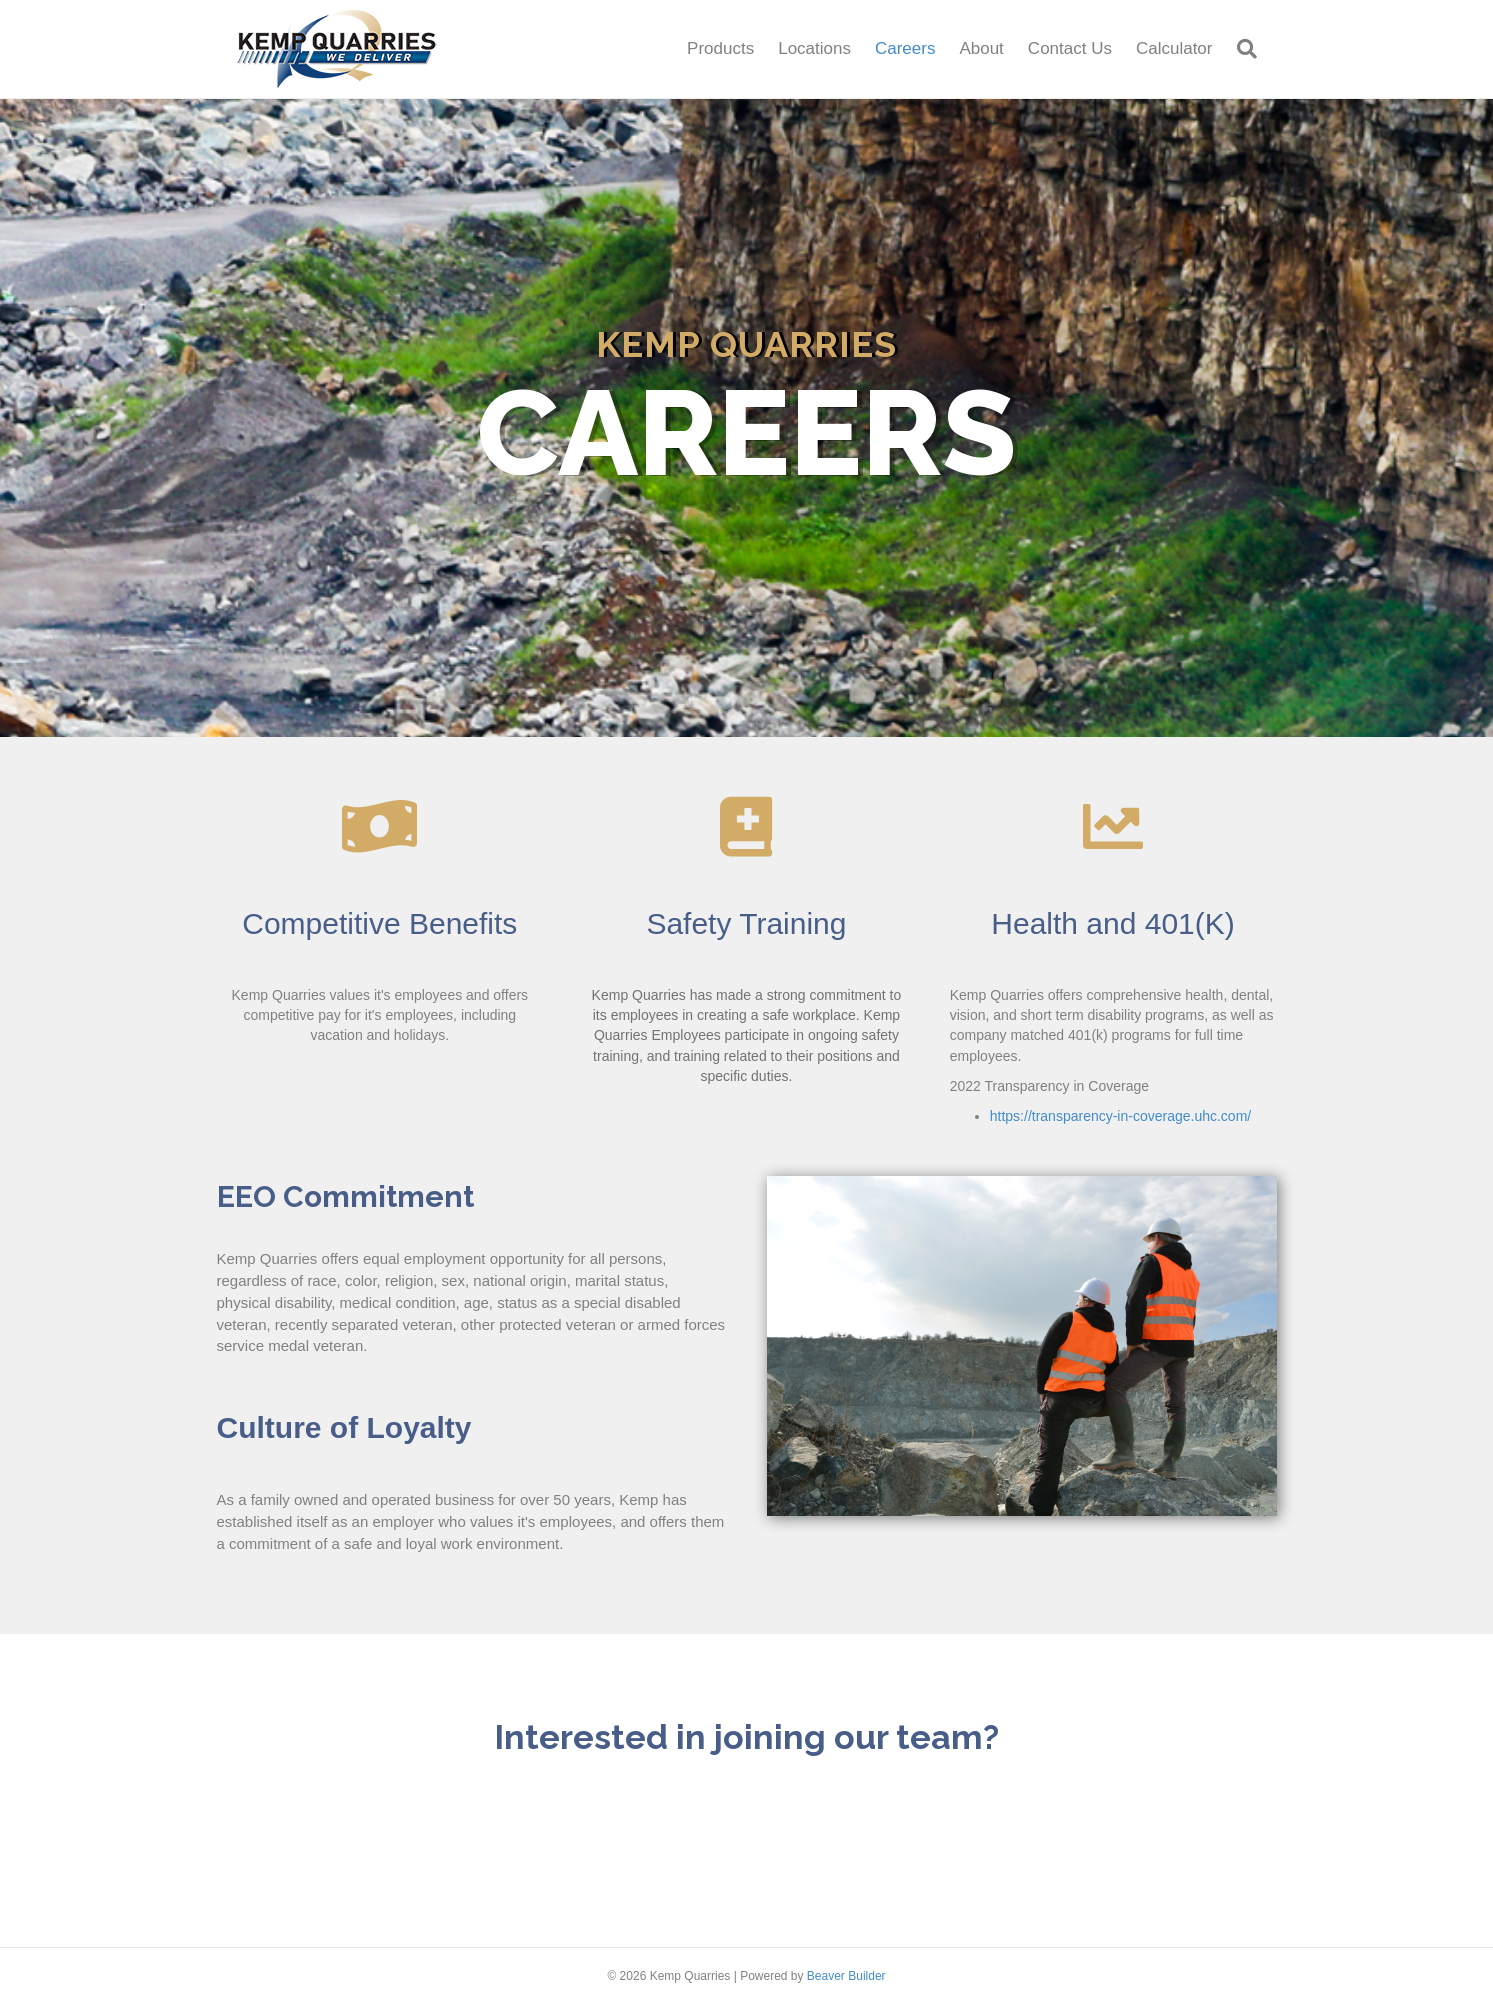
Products (720, 48)
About (981, 48)
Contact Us (1070, 48)
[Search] (1241, 49)
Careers (905, 48)
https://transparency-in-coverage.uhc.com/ (1120, 1116)
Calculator (1174, 48)
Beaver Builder (846, 1976)
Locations (814, 48)
